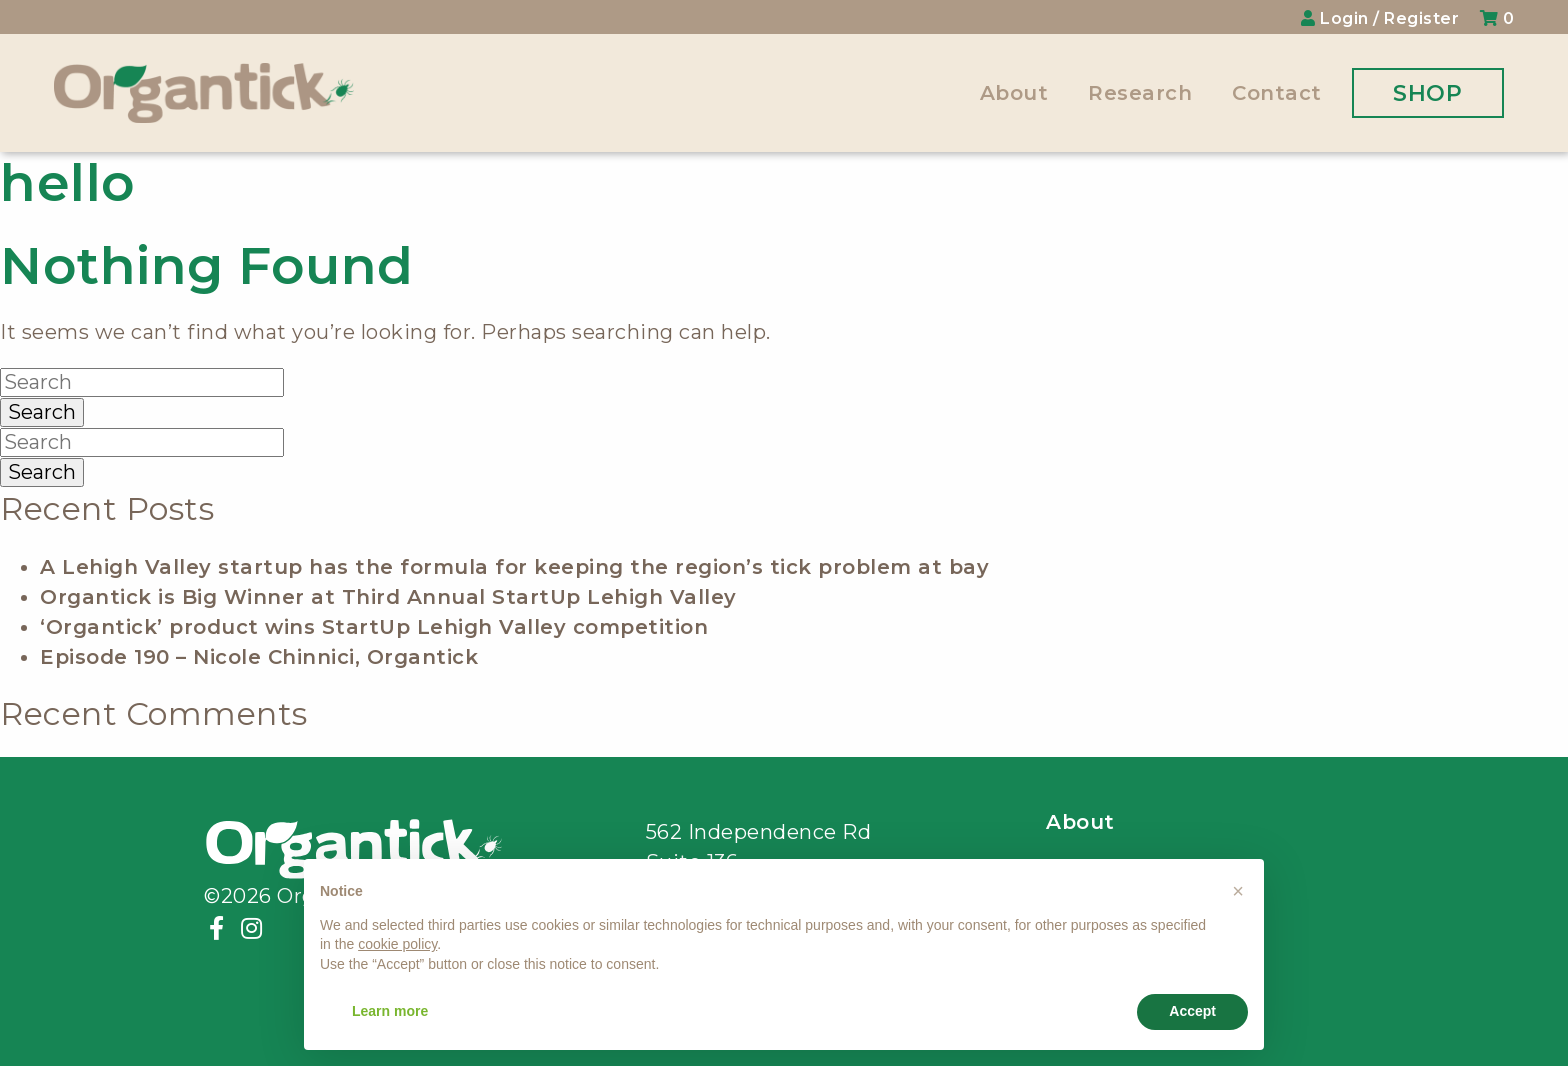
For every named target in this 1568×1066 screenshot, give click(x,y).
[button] (1238, 891)
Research (1140, 93)
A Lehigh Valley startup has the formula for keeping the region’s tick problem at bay (514, 567)
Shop (1427, 93)
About (1014, 93)
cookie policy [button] (397, 944)
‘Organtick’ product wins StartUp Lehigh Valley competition (374, 627)
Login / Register (1382, 18)
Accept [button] (1192, 1011)
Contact (1277, 93)
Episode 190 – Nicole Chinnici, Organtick (259, 657)
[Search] (142, 382)
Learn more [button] (390, 1011)
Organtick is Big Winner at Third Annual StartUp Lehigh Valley (388, 597)
